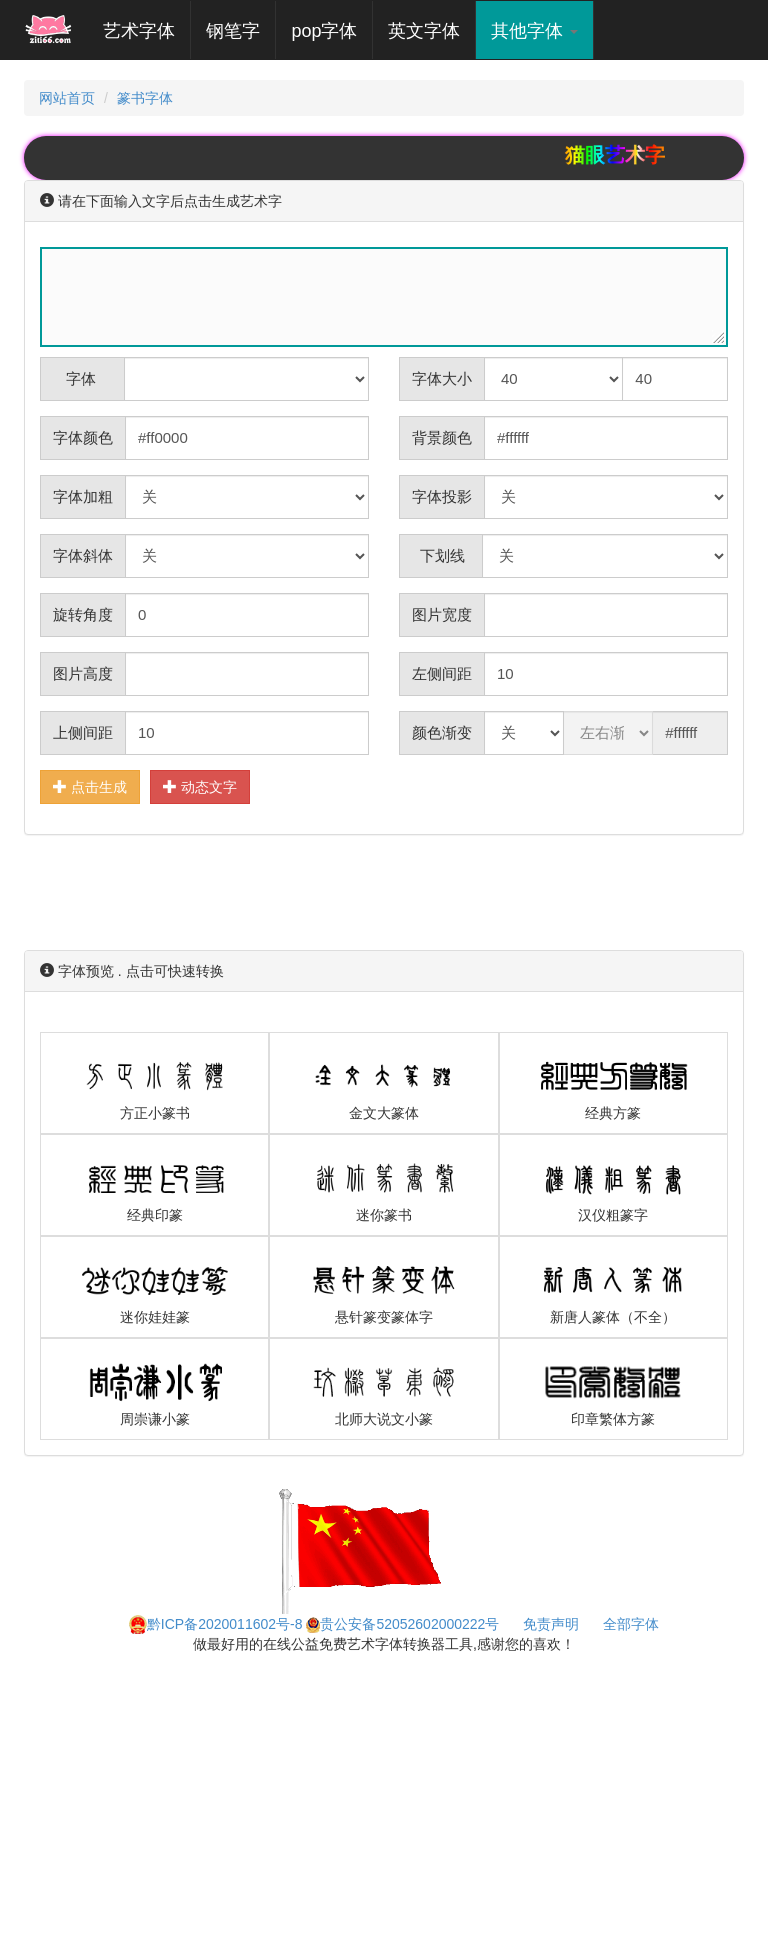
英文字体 (424, 31)
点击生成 (90, 786)
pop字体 (324, 31)
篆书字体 (145, 98)
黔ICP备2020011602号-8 (216, 1624)
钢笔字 (233, 31)
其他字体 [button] (534, 31)
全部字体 (631, 1624)
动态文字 (200, 786)
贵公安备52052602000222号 (402, 1624)
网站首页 (67, 98)
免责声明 (551, 1624)
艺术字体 (146, 30)
